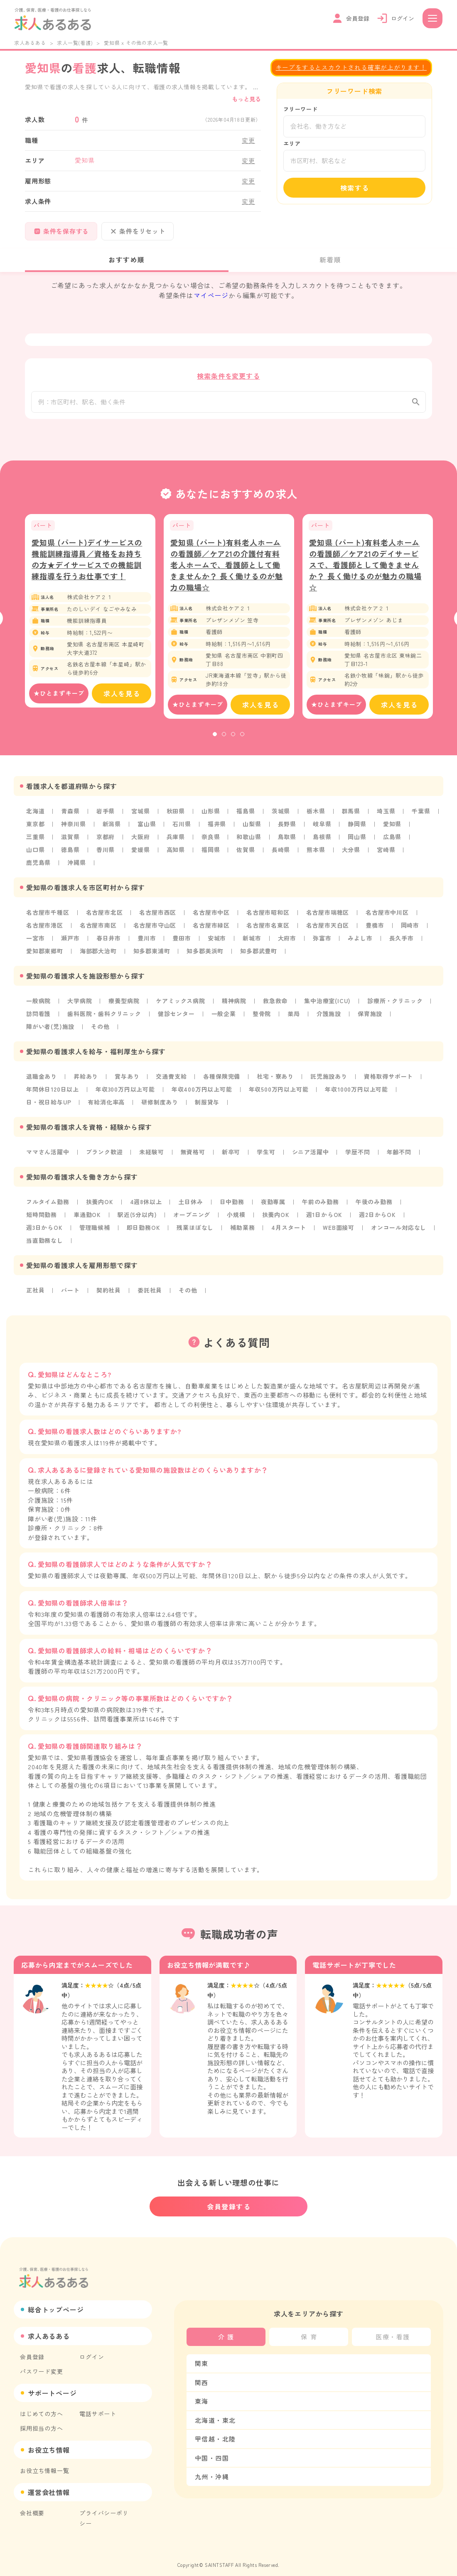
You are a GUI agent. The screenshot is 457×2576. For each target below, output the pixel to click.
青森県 (70, 819)
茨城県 (281, 819)
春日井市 (108, 943)
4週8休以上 (146, 1203)
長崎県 (281, 856)
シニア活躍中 (310, 1154)
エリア (291, 143)
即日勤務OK (143, 1228)
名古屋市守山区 (155, 931)
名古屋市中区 (211, 918)
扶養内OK (99, 1203)
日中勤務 (232, 1203)
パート (70, 1290)
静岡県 (357, 832)
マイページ (211, 295)
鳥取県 (287, 844)
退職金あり (41, 1079)
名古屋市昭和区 (268, 918)
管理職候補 (94, 1228)
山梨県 (252, 832)
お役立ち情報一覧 (44, 2462)
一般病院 (38, 1005)
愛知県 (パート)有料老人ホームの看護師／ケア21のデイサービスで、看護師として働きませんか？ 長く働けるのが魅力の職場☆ (365, 573)
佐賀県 (245, 856)
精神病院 (234, 1005)
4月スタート (288, 1228)
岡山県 (357, 844)
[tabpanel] (90, 619)
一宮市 (35, 943)
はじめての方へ (41, 2405)
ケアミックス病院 (180, 1005)
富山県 (147, 832)
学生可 (266, 1154)
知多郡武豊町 (258, 956)
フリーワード (300, 109)
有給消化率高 (106, 1104)
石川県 (181, 832)
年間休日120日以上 (52, 1092)
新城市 (252, 943)
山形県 (210, 819)
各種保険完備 (221, 1079)
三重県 (35, 844)
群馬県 (351, 819)
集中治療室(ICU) (327, 1005)
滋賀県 (70, 844)
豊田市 (181, 943)
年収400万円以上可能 (202, 1092)
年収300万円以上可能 (125, 1092)
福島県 (245, 819)
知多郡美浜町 (205, 956)
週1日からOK (324, 1216)
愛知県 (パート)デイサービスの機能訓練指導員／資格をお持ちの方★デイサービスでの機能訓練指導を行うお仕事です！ (87, 567)
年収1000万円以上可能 (356, 1092)
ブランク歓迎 (104, 1154)
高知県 (176, 856)
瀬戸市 (70, 943)
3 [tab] (233, 742)
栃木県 (316, 819)
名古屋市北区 (104, 918)
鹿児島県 (38, 869)
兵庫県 (176, 844)
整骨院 (262, 1018)
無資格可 (193, 1154)
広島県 (392, 844)
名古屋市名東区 (268, 931)
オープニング (191, 1216)
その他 (100, 1030)
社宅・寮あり (275, 1079)
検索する (354, 188)
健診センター (176, 1018)
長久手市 (401, 943)
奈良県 (210, 844)
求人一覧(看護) (75, 42)
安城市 (217, 943)
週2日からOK (377, 1216)
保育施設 (370, 1018)
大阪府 (140, 844)
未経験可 (151, 1154)
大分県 (351, 856)
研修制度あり (159, 1104)
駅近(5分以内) (137, 1216)
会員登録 (32, 2348)
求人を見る (121, 702)
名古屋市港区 (44, 931)
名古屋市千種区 (47, 918)
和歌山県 (248, 844)
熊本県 (316, 856)
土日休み (190, 1203)
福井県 (217, 832)
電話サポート (97, 2405)
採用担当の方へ (41, 2419)
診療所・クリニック (395, 1005)
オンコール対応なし (398, 1228)
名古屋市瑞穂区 (327, 918)
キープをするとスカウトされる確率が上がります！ (351, 67)
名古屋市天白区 (327, 931)
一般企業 (223, 1018)
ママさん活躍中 (47, 1154)
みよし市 (360, 943)
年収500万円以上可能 (279, 1092)
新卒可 (231, 1154)
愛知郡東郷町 (44, 956)
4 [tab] (242, 742)
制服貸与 (207, 1104)
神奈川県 (73, 832)
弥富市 (322, 943)
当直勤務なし (44, 1241)
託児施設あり (328, 1079)
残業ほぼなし (195, 1228)
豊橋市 (375, 931)
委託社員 (150, 1290)
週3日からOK (44, 1228)
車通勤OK (87, 1216)
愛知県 (392, 832)
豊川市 (147, 943)
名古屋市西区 (157, 918)
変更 (248, 140)
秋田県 (176, 819)
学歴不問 (357, 1154)
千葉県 (421, 819)
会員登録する (229, 2198)
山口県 (35, 856)
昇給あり (86, 1079)
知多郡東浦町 (151, 956)
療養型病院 (123, 1005)
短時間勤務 (41, 1216)
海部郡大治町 (98, 956)
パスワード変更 (41, 2362)
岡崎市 (410, 931)
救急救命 (275, 1005)
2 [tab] (224, 742)
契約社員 (108, 1290)
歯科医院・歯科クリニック (104, 1018)
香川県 (105, 856)
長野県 (287, 832)
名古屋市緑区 (211, 931)
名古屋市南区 (98, 931)
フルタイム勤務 (47, 1203)
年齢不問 (399, 1154)
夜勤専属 (273, 1203)
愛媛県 (140, 856)
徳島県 (70, 856)
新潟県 (112, 832)
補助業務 (242, 1228)
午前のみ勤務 (320, 1203)
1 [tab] (215, 742)
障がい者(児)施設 (50, 1030)
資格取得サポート (388, 1079)
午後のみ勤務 (374, 1203)
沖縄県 (76, 869)
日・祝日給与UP (48, 1104)
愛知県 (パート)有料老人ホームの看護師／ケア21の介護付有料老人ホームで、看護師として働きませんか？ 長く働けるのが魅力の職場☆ (226, 573)
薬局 (293, 1018)
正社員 (35, 1290)
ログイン (91, 2348)
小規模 (236, 1216)
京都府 (105, 844)
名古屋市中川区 (387, 918)
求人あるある (30, 42)
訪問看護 (38, 1018)
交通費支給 (171, 1079)
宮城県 (140, 819)
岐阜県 (322, 832)
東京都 (35, 832)
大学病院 (79, 1005)
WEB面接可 (338, 1228)
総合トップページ (56, 2301)
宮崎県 (386, 856)
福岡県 (210, 856)
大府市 (287, 943)
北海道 (35, 819)
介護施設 (329, 1018)
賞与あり (127, 1079)
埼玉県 (386, 819)
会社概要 (32, 2504)
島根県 (322, 844)
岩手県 (105, 819)
